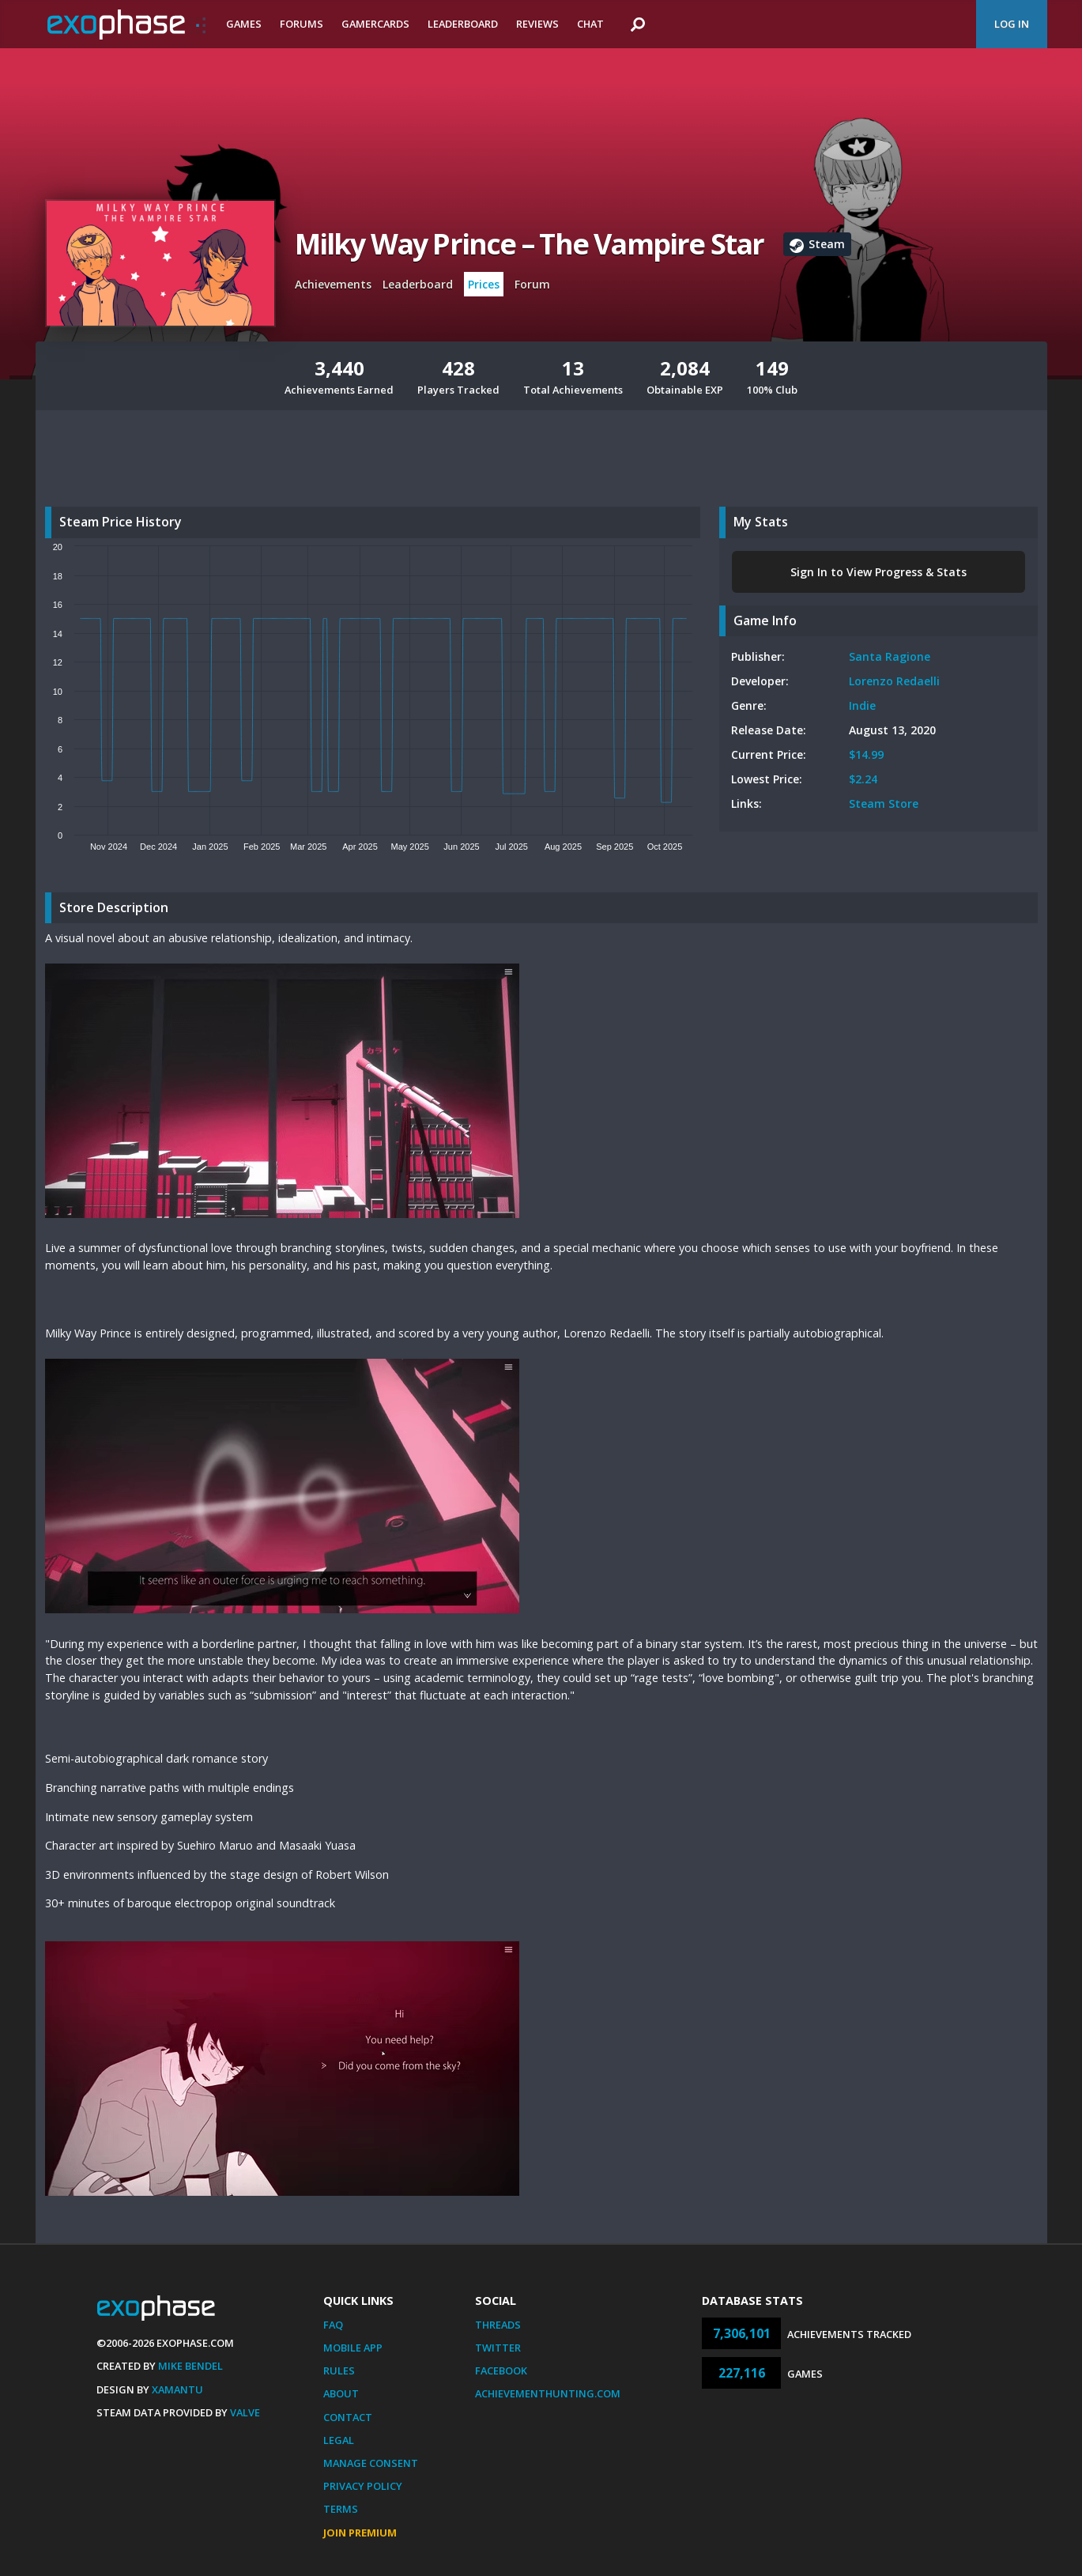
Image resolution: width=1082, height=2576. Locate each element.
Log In (1011, 24)
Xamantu (177, 2389)
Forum (532, 284)
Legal (338, 2440)
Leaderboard (463, 24)
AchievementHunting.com (547, 2393)
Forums (301, 24)
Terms (340, 2509)
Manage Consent (370, 2463)
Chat (590, 24)
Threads (498, 2325)
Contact (347, 2417)
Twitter (498, 2347)
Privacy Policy (362, 2486)
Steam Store (883, 803)
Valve (245, 2412)
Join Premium (360, 2532)
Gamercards (375, 24)
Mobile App (353, 2347)
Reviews (537, 24)
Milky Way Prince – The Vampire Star (529, 243)
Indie (862, 705)
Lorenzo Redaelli (894, 680)
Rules (339, 2370)
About (341, 2393)
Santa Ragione (889, 656)
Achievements (333, 284)
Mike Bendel (190, 2366)
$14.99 (866, 754)
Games (244, 24)
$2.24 (863, 778)
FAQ (333, 2325)
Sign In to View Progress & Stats (878, 571)
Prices (484, 284)
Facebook (501, 2370)
